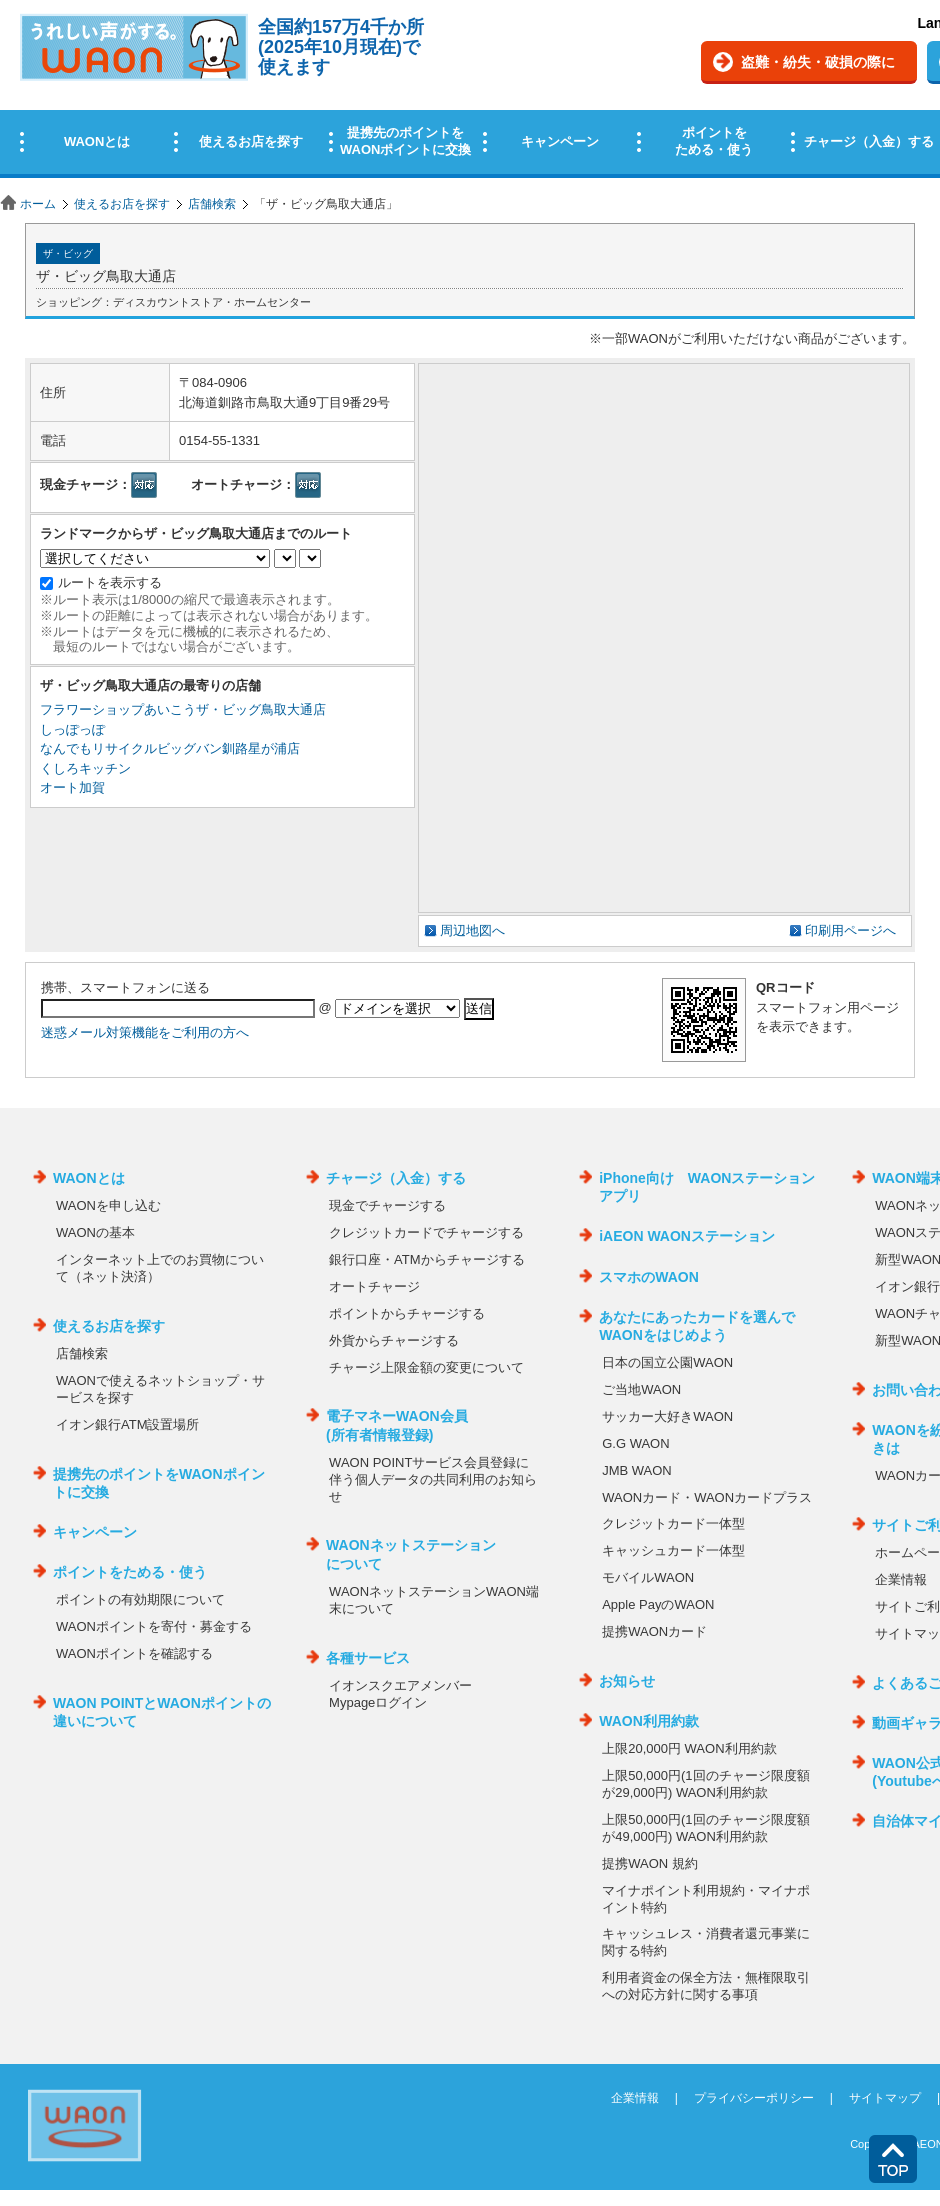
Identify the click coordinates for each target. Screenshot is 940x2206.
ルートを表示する (110, 582)
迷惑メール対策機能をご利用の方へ (145, 1032)
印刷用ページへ (850, 930)
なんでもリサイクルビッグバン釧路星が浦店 (170, 748)
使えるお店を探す (122, 204)
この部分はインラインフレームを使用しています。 (470, 92)
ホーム (38, 204)
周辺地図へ (472, 930)
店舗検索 (212, 204)
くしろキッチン (85, 768)
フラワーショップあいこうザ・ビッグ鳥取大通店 (183, 709)
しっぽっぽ (72, 729)
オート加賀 (72, 787)
